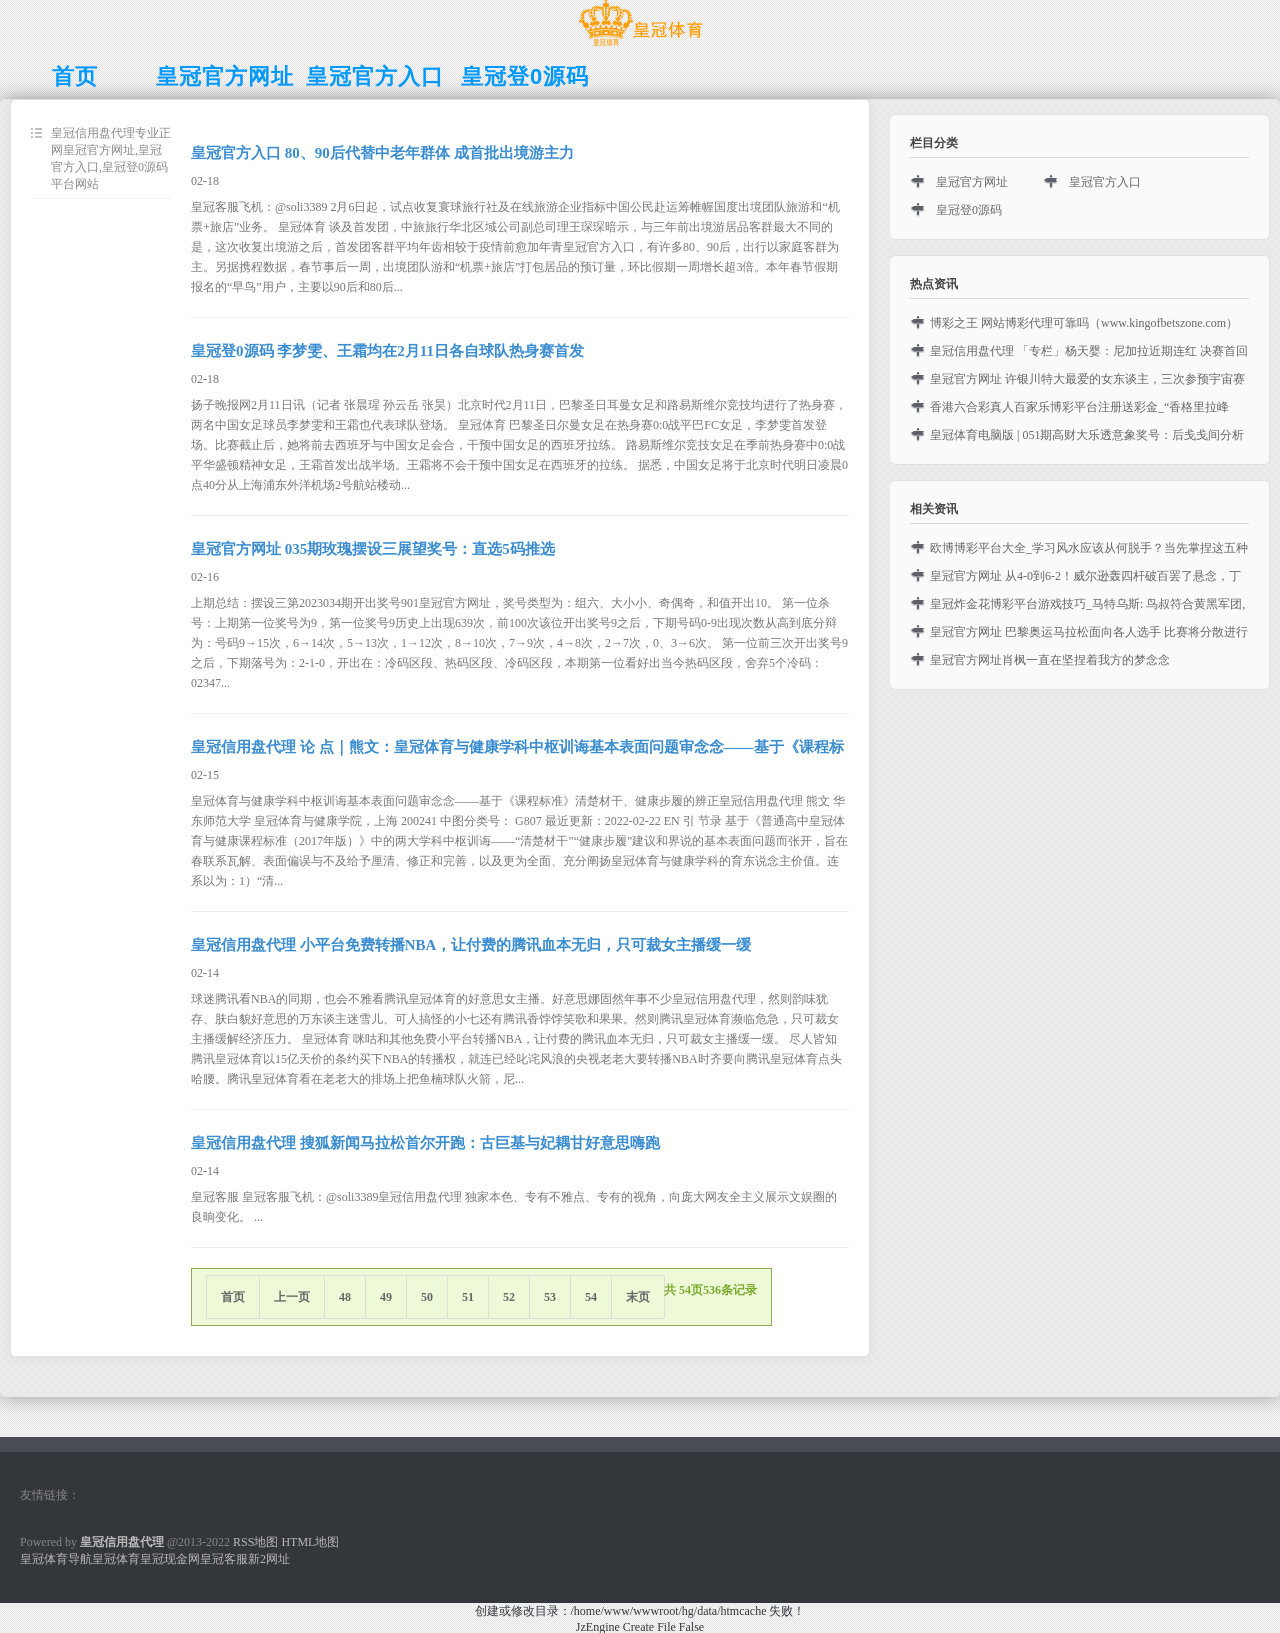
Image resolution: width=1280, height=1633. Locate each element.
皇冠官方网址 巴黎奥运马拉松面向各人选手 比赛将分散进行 (1089, 632)
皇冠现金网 (170, 1559)
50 (427, 1297)
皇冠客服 (224, 1559)
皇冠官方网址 (972, 182)
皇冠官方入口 (1105, 182)
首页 (233, 1297)
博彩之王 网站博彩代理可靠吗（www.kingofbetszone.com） (1084, 323)
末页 (638, 1297)
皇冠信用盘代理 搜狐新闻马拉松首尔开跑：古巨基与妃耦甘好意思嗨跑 (425, 1143)
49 (386, 1297)
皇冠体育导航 (56, 1559)
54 (591, 1297)
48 (345, 1297)
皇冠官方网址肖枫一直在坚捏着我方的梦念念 (1050, 660)
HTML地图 (310, 1542)
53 (550, 1297)
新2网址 (269, 1559)
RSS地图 (255, 1542)
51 (468, 1297)
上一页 (292, 1297)
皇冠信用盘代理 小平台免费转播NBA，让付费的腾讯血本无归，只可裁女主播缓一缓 (471, 945)
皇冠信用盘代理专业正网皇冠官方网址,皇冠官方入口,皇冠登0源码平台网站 (111, 158)
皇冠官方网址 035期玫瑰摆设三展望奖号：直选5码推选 (373, 549)
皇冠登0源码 (969, 210)
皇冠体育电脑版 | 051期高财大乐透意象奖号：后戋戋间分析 (1087, 435)
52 (509, 1297)
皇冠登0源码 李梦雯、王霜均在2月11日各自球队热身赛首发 (387, 351)
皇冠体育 (116, 1559)
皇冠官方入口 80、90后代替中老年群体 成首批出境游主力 (382, 153)
